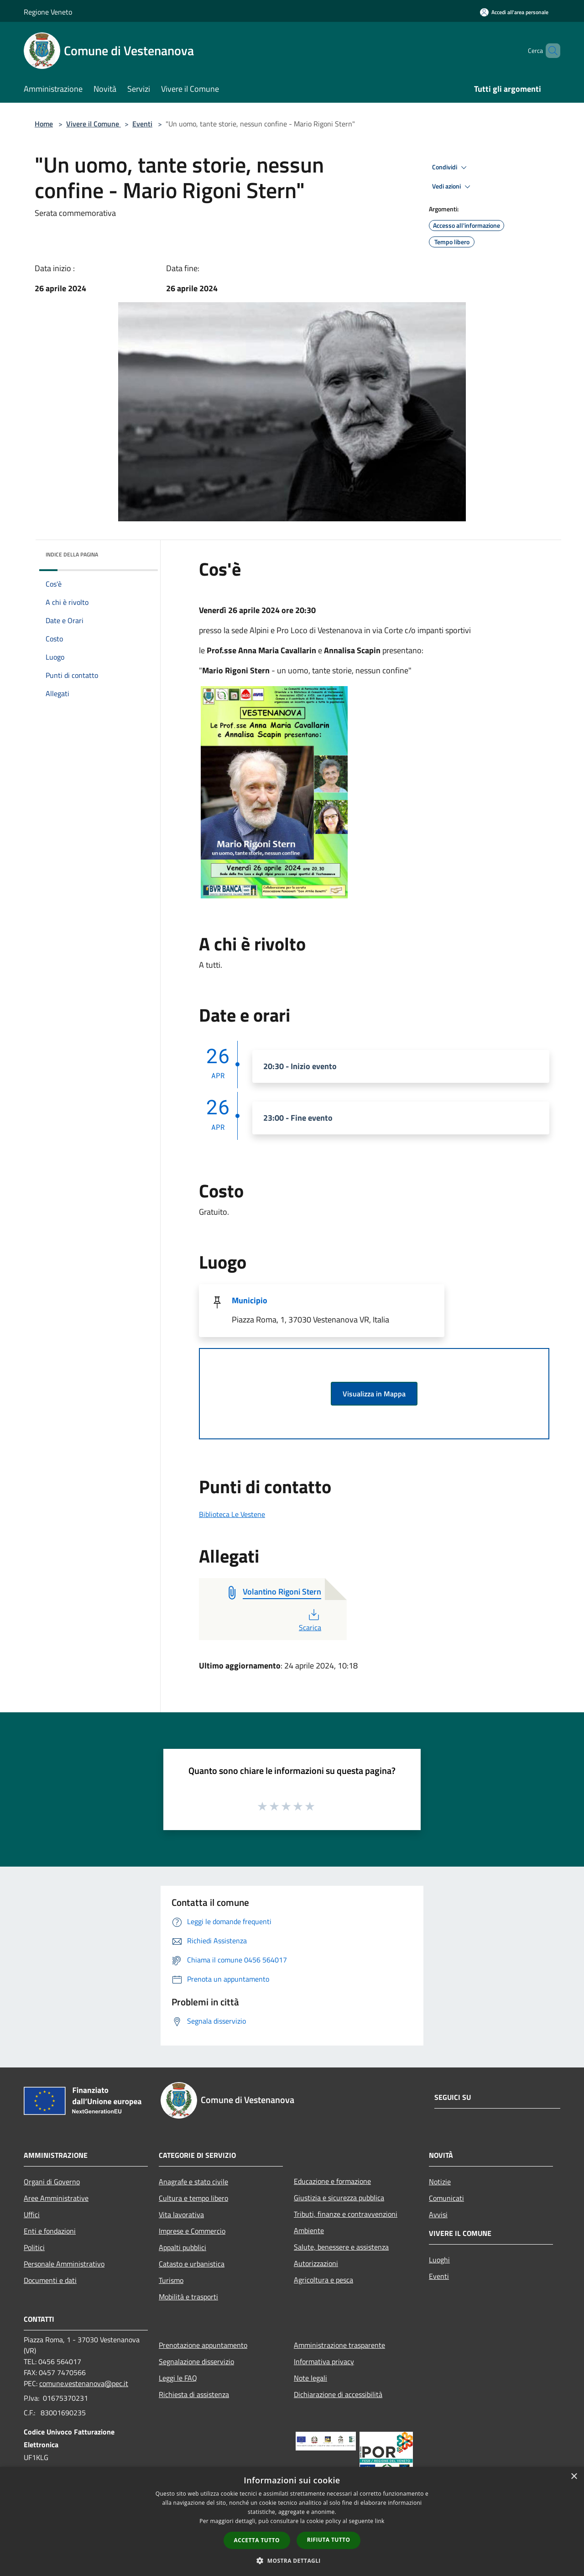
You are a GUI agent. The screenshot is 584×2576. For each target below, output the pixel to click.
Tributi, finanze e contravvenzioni (345, 2214)
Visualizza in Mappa (374, 1393)
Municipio (249, 1300)
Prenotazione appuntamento (203, 2345)
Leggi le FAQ (178, 2377)
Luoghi (439, 2259)
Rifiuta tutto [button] (328, 2540)
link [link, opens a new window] (380, 2521)
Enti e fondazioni (50, 2230)
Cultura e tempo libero (193, 2198)
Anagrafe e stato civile (193, 2181)
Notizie (440, 2181)
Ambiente (309, 2230)
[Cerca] (549, 51)
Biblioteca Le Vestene (232, 1514)
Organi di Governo (52, 2181)
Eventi (142, 123)
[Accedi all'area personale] (514, 12)
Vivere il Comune (93, 123)
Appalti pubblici (182, 2247)
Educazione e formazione (332, 2181)
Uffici (32, 2214)
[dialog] (292, 2521)
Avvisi (438, 2214)
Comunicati (446, 2198)
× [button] (573, 2476)
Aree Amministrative (56, 2198)
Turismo (171, 2280)
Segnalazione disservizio (196, 2361)
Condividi (450, 167)
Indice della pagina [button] (72, 554)
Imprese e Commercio (192, 2230)
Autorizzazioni (316, 2263)
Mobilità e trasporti (188, 2296)
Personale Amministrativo (64, 2263)
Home (44, 123)
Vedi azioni (452, 186)
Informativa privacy (324, 2361)
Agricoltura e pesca (323, 2279)
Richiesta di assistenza (194, 2394)
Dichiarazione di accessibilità (338, 2394)
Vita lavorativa (181, 2214)
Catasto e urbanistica (191, 2263)
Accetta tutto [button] (257, 2540)
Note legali (310, 2377)
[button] (292, 2560)
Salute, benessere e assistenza (341, 2246)
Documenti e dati (50, 2280)
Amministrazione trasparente (339, 2345)
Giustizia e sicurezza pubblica (339, 2197)
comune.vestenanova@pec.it (83, 2383)
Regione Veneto (48, 11)
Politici (34, 2247)
